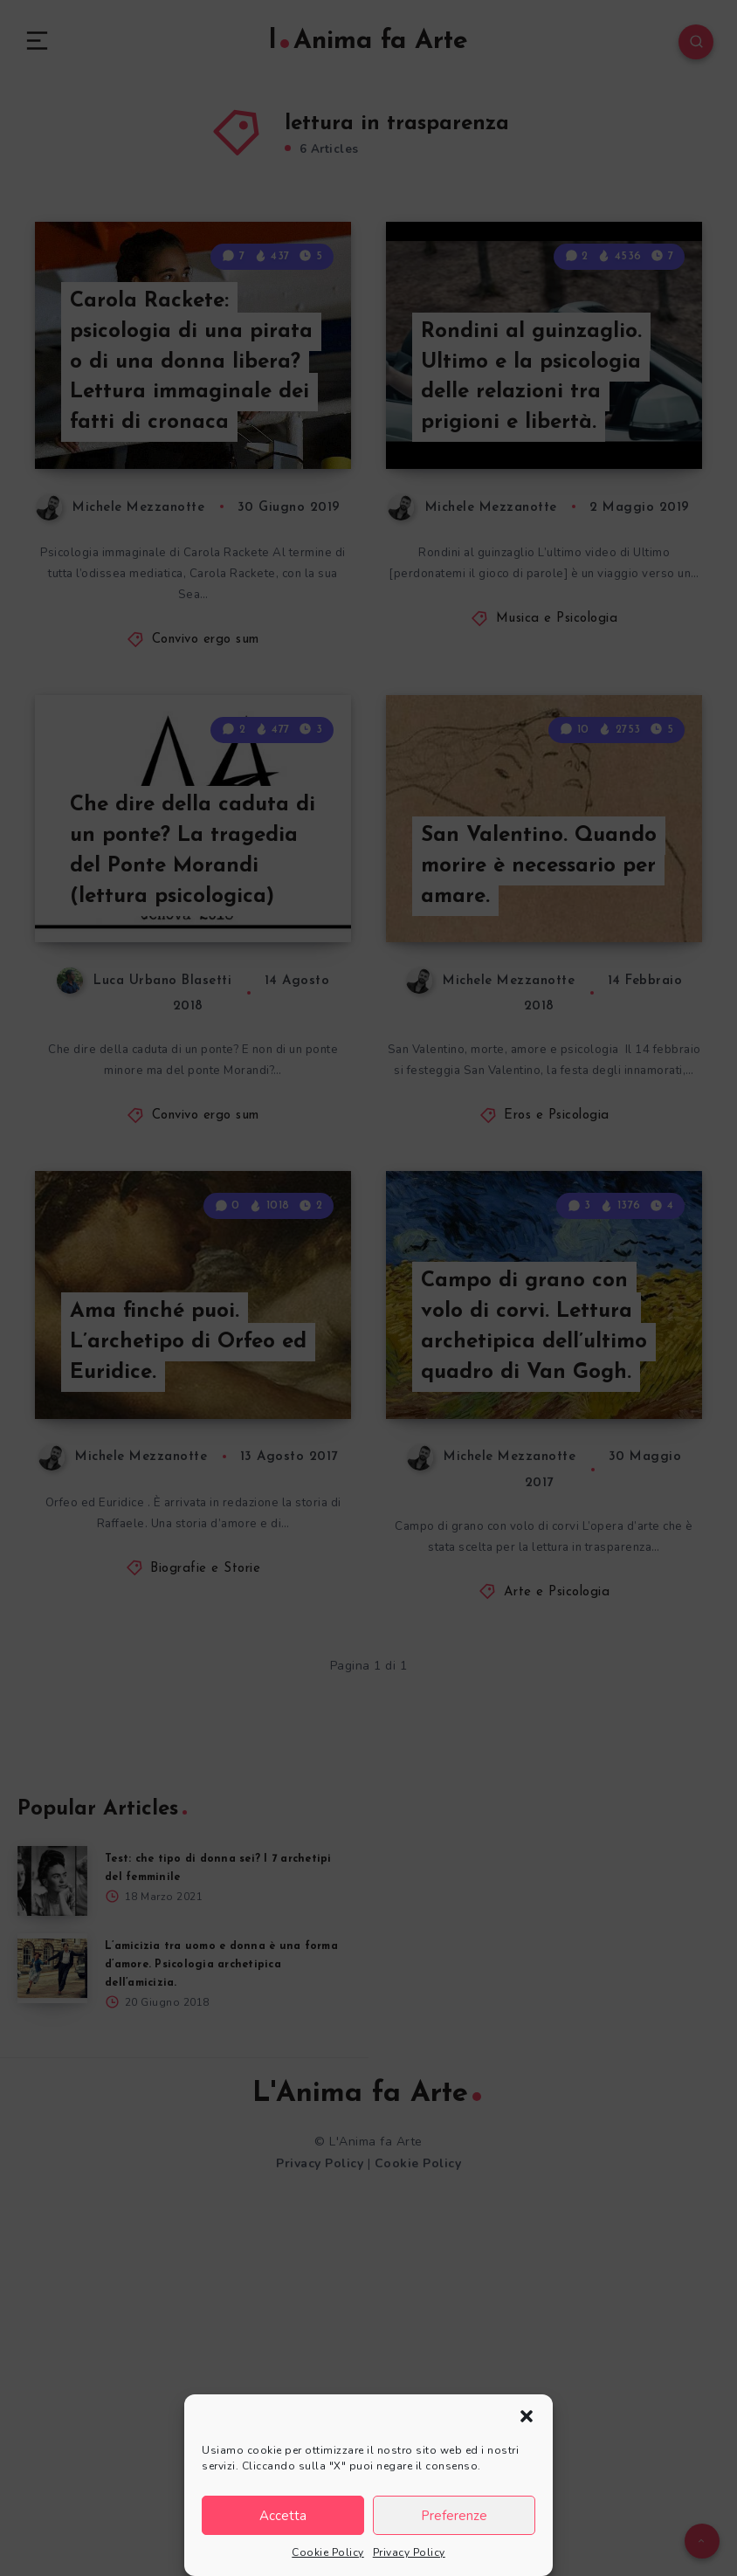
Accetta (283, 2515)
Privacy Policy (409, 2552)
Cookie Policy (328, 2552)
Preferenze (454, 2515)
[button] (526, 2416)
